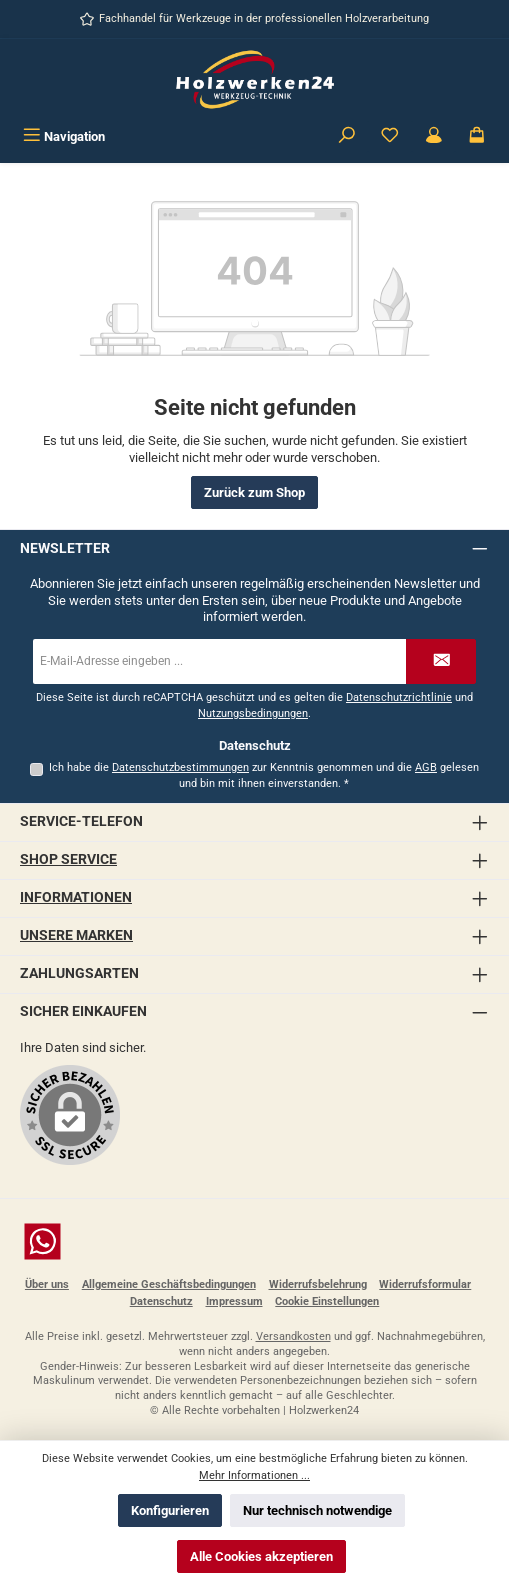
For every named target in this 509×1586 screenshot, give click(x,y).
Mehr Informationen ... (254, 1475)
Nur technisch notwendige (317, 1510)
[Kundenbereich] (434, 136)
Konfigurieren (170, 1510)
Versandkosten (293, 1336)
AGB (426, 767)
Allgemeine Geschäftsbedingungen (169, 1284)
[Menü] (64, 136)
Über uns (47, 1284)
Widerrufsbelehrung (318, 1284)
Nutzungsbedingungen (253, 713)
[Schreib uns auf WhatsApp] (254, 1241)
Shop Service (68, 859)
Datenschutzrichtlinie (399, 697)
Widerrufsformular (425, 1284)
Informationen (76, 897)
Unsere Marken (76, 935)
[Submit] (441, 661)
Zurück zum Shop (254, 492)
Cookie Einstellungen (327, 1301)
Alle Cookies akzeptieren (261, 1556)
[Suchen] (347, 136)
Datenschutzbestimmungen (180, 767)
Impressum (234, 1301)
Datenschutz (161, 1301)
